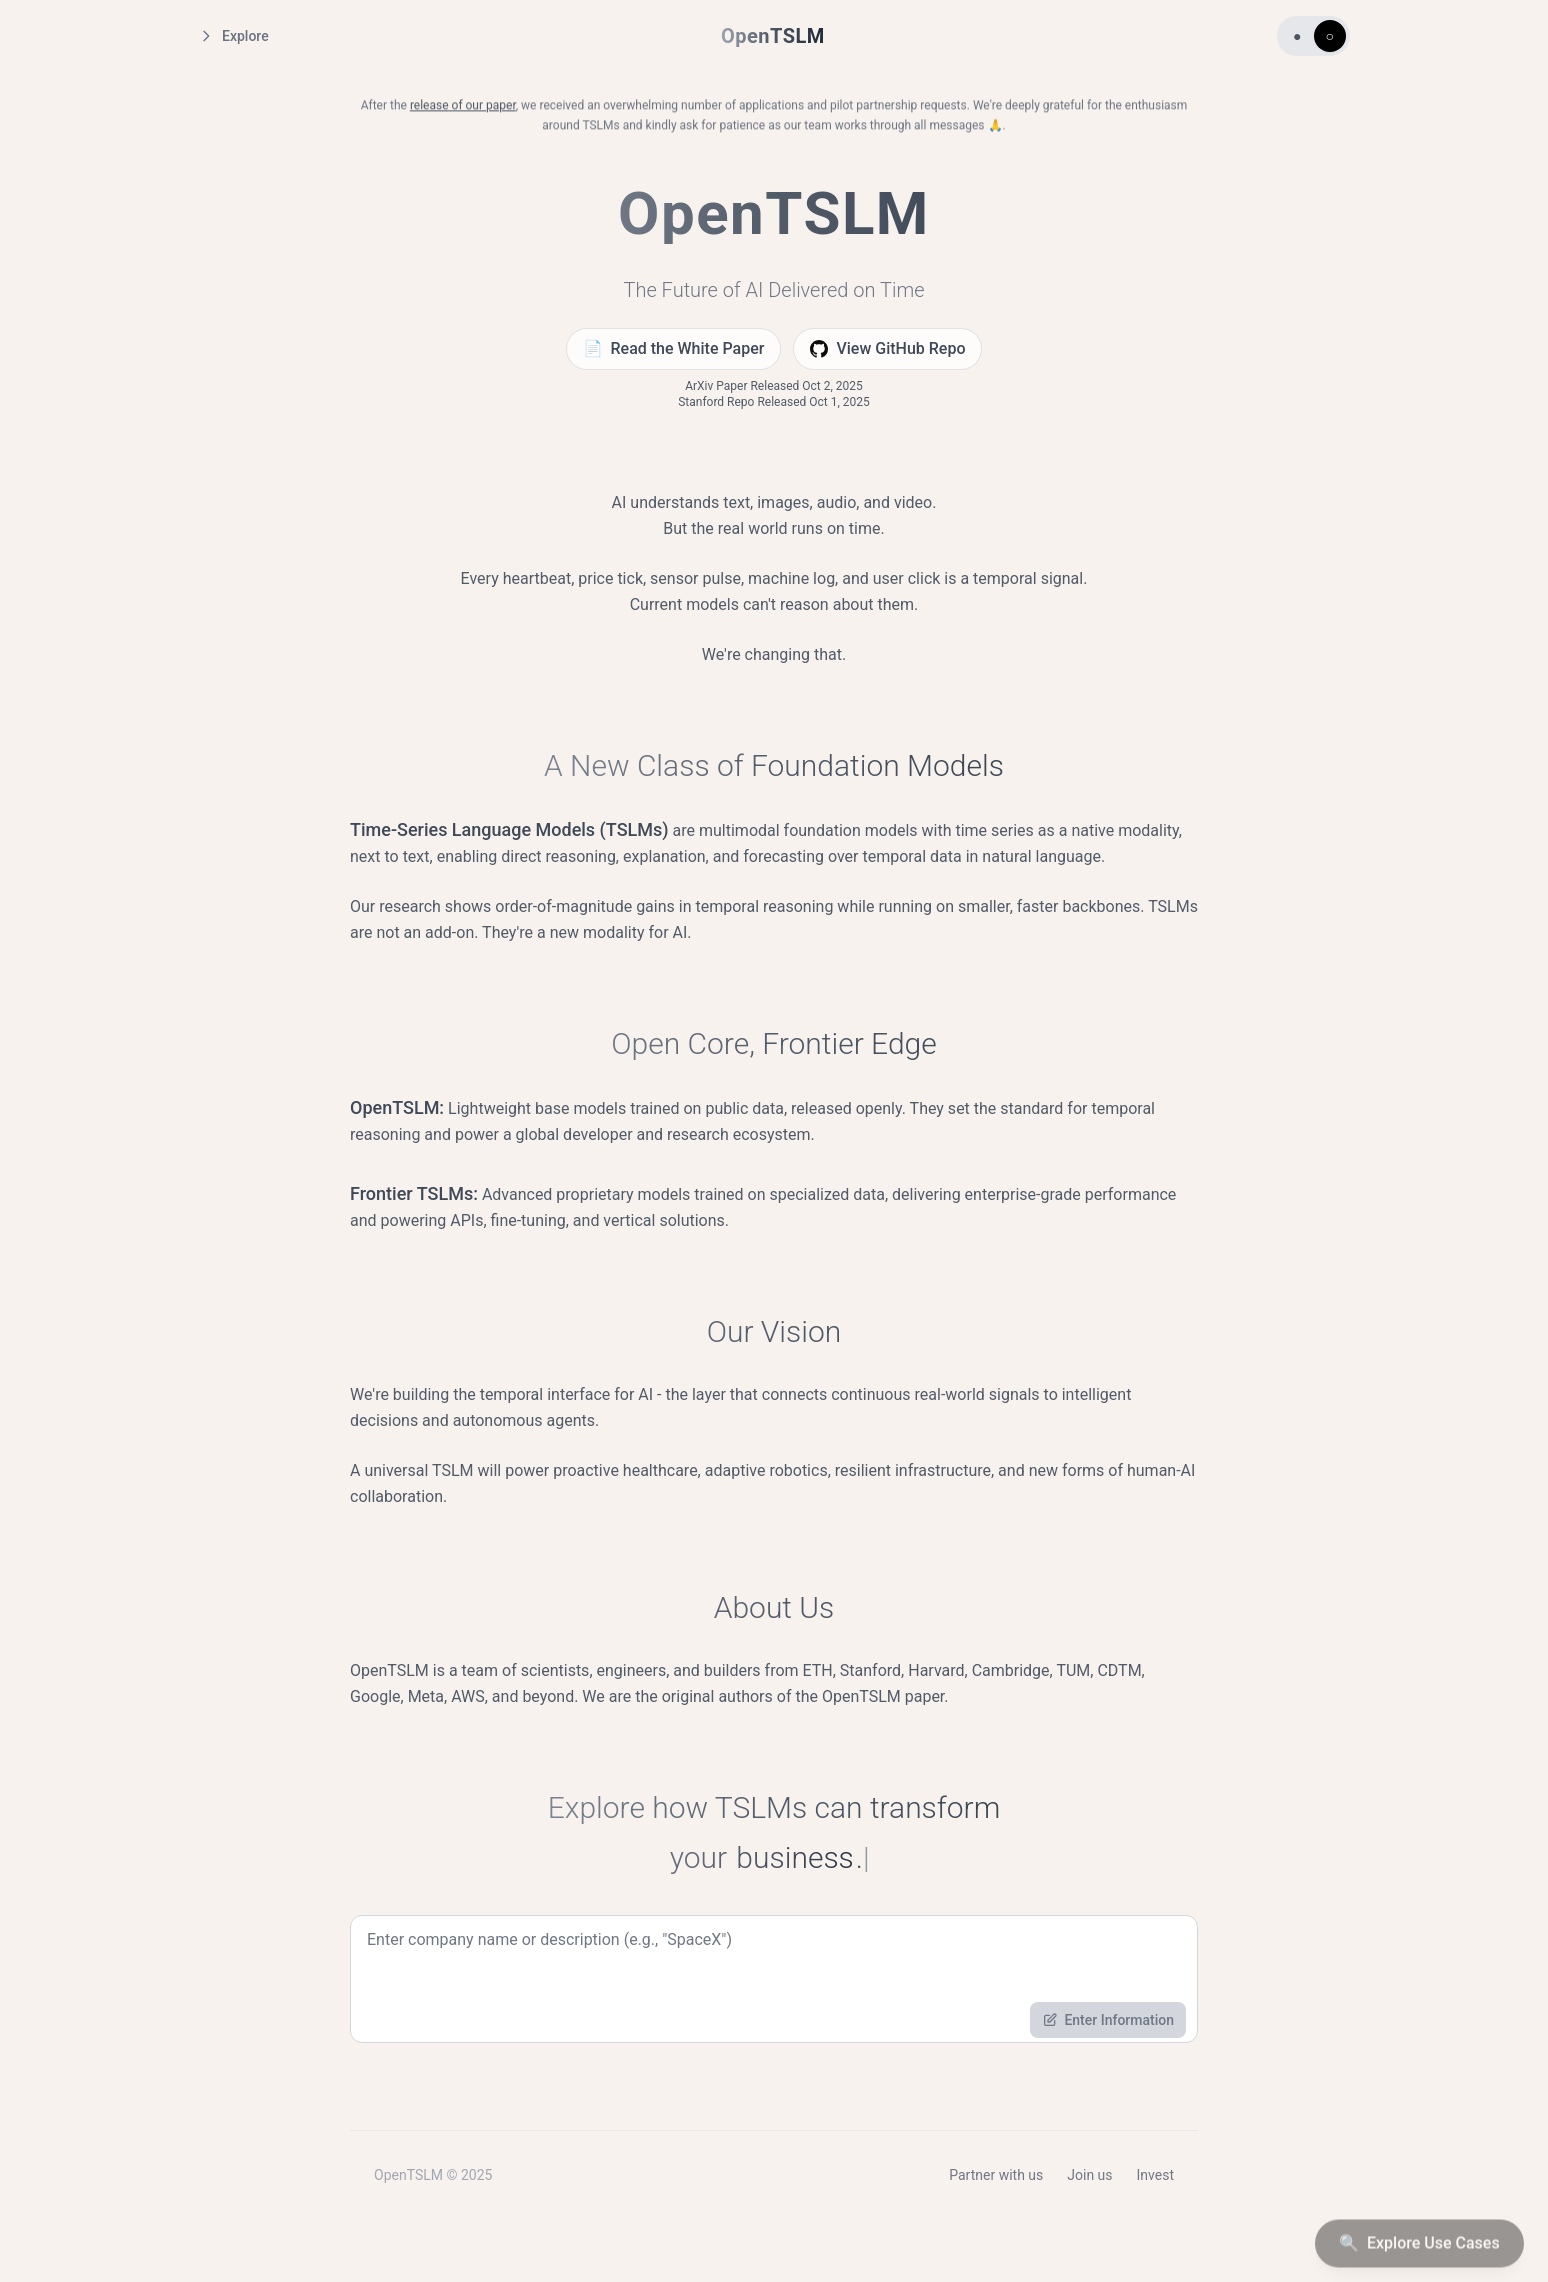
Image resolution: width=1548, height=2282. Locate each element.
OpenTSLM (773, 36)
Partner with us (996, 2180)
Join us (1089, 2180)
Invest (1155, 2180)
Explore (233, 36)
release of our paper (463, 109)
